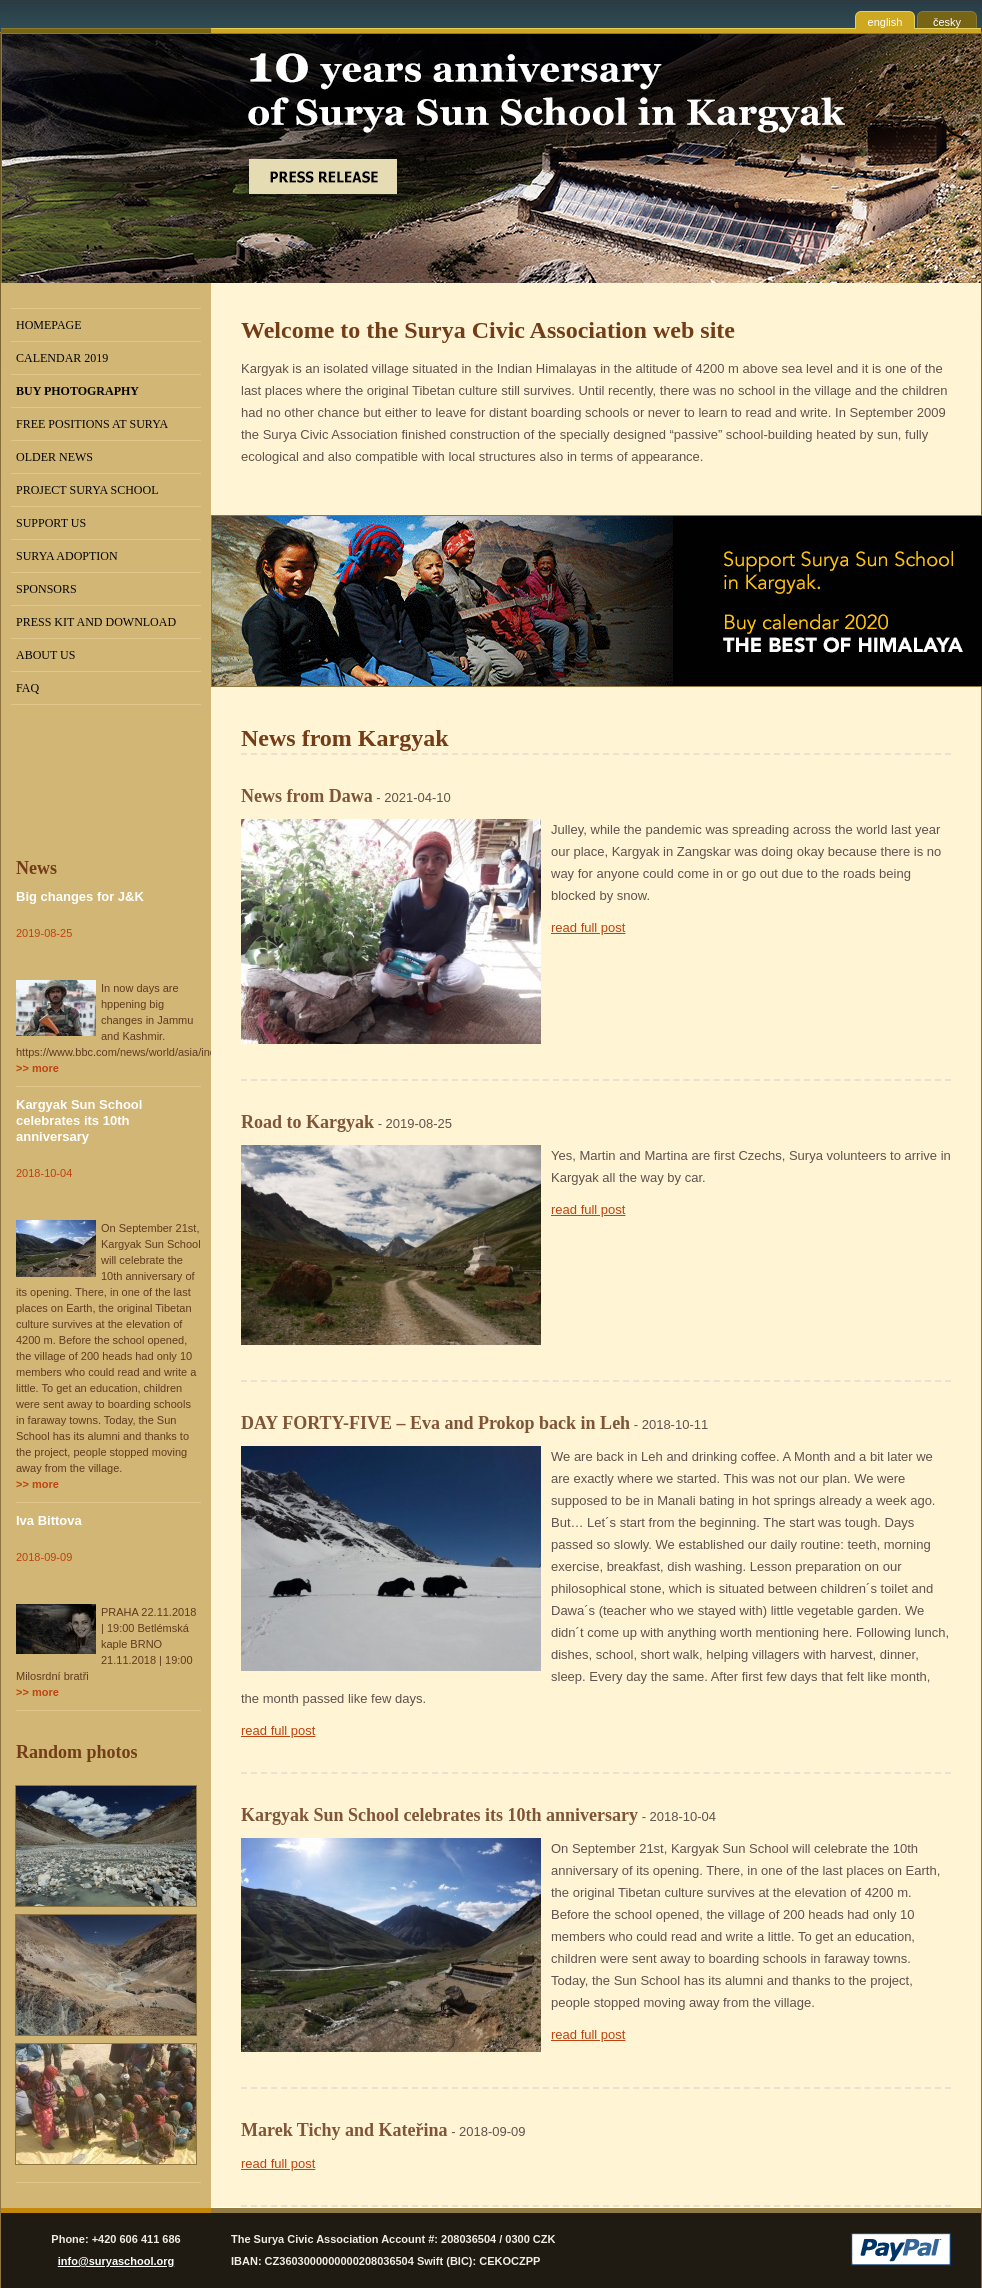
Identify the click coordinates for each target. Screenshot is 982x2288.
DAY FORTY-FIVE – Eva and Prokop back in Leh (435, 1423)
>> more (37, 1068)
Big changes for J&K (80, 896)
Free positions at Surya (92, 424)
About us (45, 655)
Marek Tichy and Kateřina (344, 2130)
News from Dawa (307, 796)
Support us (51, 523)
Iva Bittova (49, 1520)
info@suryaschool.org (116, 2261)
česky (947, 22)
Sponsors (46, 589)
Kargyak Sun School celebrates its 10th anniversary (79, 1120)
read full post (588, 927)
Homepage (49, 325)
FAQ (27, 688)
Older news (54, 457)
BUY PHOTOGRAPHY (77, 391)
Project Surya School (87, 490)
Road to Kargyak (307, 1122)
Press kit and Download (96, 622)
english (885, 22)
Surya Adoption (67, 556)
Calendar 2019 (62, 358)
